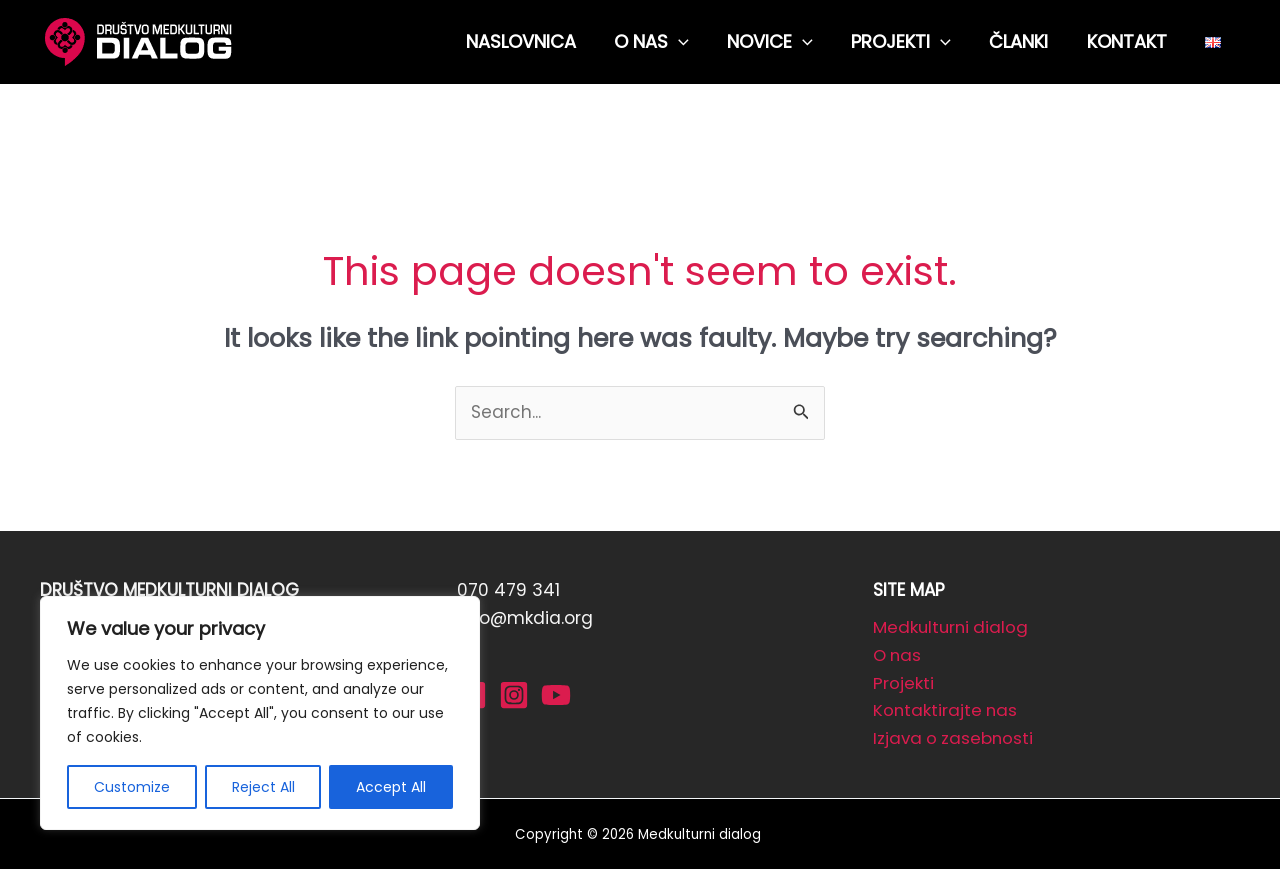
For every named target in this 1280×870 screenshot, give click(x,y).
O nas (898, 656)
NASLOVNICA (536, 41)
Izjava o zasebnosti (955, 740)
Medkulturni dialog (952, 628)
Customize (132, 787)
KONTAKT (1130, 41)
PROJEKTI (909, 42)
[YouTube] (556, 695)
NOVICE (780, 42)
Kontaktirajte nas (946, 712)
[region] (260, 713)
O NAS (664, 42)
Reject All (263, 787)
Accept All (391, 787)
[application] (691, 42)
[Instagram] (514, 695)
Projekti (903, 684)
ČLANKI (1024, 41)
